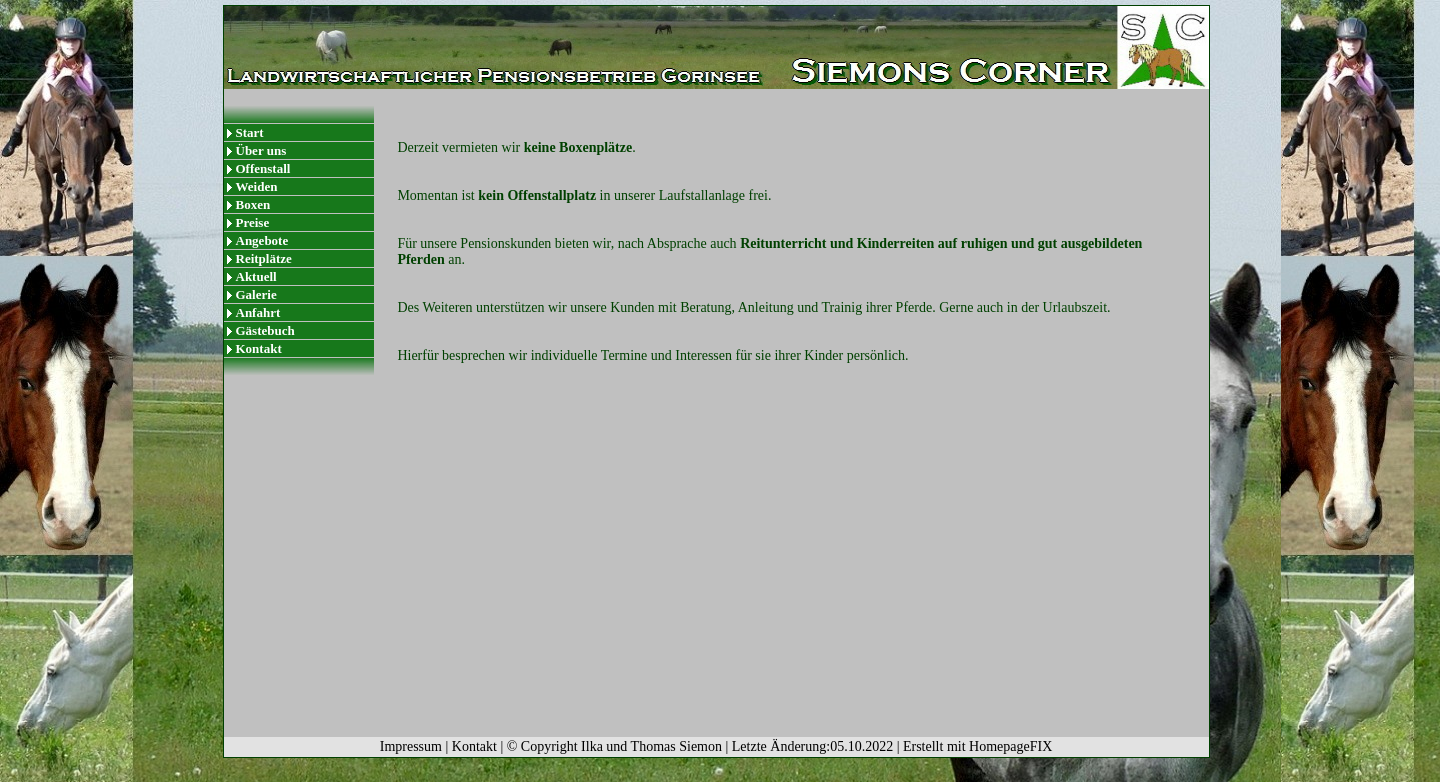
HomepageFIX (1010, 746)
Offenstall (263, 168)
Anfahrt (258, 312)
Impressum (411, 746)
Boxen (253, 204)
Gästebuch (265, 330)
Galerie (256, 294)
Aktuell (256, 276)
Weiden (257, 186)
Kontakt (259, 348)
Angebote (262, 240)
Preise (253, 222)
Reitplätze (264, 258)
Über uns (261, 150)
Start (250, 132)
